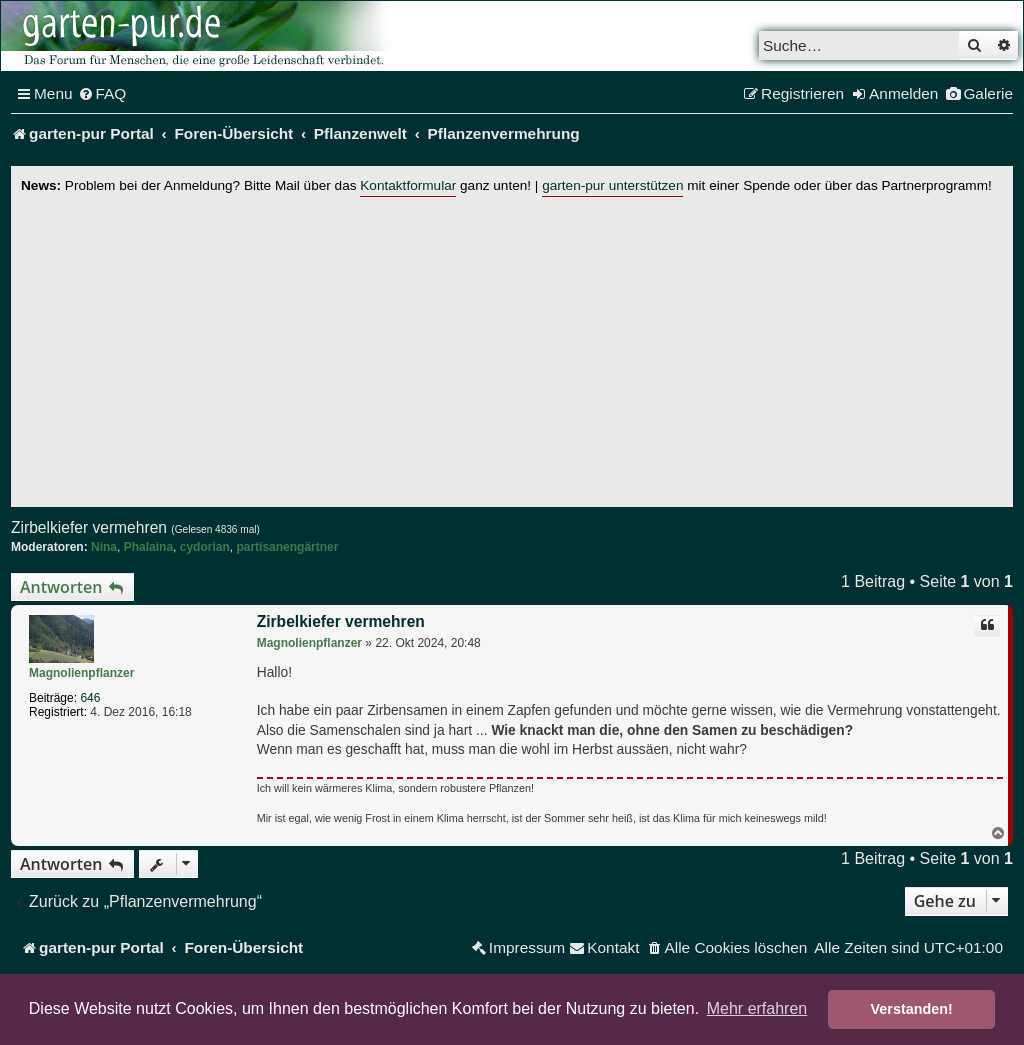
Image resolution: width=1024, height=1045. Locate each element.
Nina (104, 547)
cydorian (205, 547)
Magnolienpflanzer (81, 673)
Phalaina (148, 547)
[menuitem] (102, 94)
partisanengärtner (287, 547)
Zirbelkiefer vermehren (89, 527)
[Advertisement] (512, 347)
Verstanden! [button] (912, 1009)
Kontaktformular (408, 185)
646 (90, 698)
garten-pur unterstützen (612, 185)
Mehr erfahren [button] (757, 1008)
